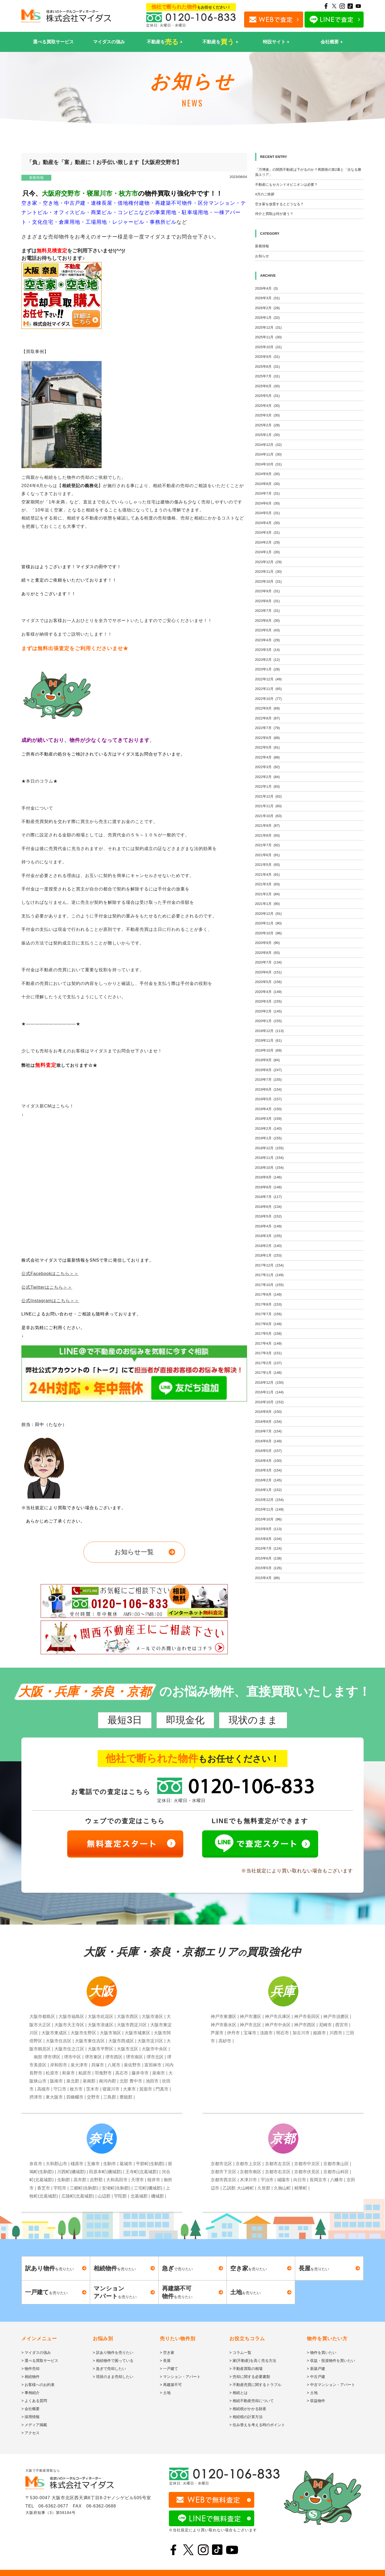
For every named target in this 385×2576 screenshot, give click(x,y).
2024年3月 (267, 532)
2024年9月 (267, 474)
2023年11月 (268, 572)
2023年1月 (267, 669)
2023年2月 (267, 660)
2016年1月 (268, 1490)
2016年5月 (268, 1451)
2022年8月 (267, 718)
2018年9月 (268, 1177)
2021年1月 (267, 904)
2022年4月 (267, 757)
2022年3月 (267, 767)
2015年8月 (268, 1539)
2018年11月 (269, 1158)
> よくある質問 (34, 2401)
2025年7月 (267, 376)
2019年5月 (268, 1099)
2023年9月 (267, 591)
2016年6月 (268, 1441)
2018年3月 (268, 1236)
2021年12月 (268, 796)
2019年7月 (268, 1080)
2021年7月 (267, 845)
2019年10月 (268, 1050)
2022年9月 (267, 708)
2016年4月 (268, 1461)
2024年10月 (268, 464)
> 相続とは (238, 2393)
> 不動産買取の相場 (246, 2368)
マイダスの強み (109, 41)
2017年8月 (268, 1304)
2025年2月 (267, 425)
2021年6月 (267, 855)
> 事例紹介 (30, 2393)
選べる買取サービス (53, 41)
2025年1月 (267, 435)
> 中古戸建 (316, 2376)
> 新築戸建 (316, 2368)
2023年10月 (268, 581)
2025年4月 (267, 406)
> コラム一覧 (240, 2352)
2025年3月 (267, 415)
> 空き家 (167, 2352)
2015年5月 (268, 1568)
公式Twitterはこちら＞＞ (46, 1287)
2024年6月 (267, 503)
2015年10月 (268, 1519)
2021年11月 (268, 806)
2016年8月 (268, 1422)
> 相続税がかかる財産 (247, 2409)
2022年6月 (267, 738)
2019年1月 (268, 1138)
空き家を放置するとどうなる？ (279, 204)
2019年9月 (267, 1060)
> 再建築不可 (171, 2384)
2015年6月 (268, 1558)
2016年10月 (269, 1402)
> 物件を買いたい (321, 2352)
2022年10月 (268, 699)
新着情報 (36, 178)
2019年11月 (268, 1040)
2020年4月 (268, 992)
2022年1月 (267, 786)
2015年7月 (268, 1548)
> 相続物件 (30, 2376)
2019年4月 (268, 1109)
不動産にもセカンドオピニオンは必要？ (286, 185)
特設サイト (274, 41)
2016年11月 (269, 1392)
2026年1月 (267, 318)
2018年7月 (268, 1197)
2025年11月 (268, 337)
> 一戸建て (169, 2368)
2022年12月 (268, 679)
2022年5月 (267, 747)
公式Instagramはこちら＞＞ (50, 1300)
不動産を (163, 42)
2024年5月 (267, 513)
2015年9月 (268, 1529)
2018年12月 (269, 1148)
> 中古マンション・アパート (331, 2384)
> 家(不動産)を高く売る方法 (252, 2360)
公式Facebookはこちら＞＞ (50, 1273)
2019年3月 (268, 1119)
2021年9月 (267, 826)
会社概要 (330, 41)
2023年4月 (267, 640)
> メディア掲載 (34, 2425)
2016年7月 (268, 1431)
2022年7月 (267, 728)
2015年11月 (269, 1509)
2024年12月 (268, 445)
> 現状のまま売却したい (113, 2376)
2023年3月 (267, 650)
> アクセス (30, 2433)
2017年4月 (268, 1343)
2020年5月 (268, 982)
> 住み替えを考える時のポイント (257, 2425)
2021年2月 (267, 894)
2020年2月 (268, 1011)
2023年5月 (267, 630)
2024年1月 (267, 552)
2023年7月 (267, 611)
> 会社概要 (30, 2409)
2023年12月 (268, 562)
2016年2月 (268, 1480)
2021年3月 (267, 884)
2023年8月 (267, 601)
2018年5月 (268, 1216)
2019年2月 (268, 1128)
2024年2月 (267, 542)
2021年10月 (268, 816)
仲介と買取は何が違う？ (274, 214)
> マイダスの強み (36, 2352)
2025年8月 (267, 367)
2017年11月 (269, 1275)
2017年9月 (268, 1294)
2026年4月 (266, 288)
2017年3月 (268, 1353)
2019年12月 (269, 1031)
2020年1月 (268, 1021)
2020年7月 (268, 962)
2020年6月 (268, 972)
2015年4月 (267, 1578)
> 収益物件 (316, 2401)
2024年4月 (267, 523)
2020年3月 (268, 1001)
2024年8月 (267, 484)
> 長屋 (165, 2360)
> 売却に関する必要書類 (249, 2376)
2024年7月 (267, 493)
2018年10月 (269, 1168)
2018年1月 (268, 1255)
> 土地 (165, 2393)
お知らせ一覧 (134, 1552)
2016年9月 (268, 1412)
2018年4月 (268, 1226)
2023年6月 (267, 621)
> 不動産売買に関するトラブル (255, 2384)
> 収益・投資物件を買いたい (331, 2360)
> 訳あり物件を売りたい (113, 2352)
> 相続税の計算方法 (246, 2417)
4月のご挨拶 (264, 194)
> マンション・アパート (180, 2376)
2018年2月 (268, 1246)
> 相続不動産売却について (251, 2401)
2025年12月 (268, 327)
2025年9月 (267, 357)
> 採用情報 (30, 2417)
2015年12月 (269, 1500)
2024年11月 (268, 454)
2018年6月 (268, 1207)
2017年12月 (269, 1265)
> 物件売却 (30, 2368)
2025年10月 (268, 347)
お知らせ (262, 256)
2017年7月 (268, 1314)
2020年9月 (267, 943)
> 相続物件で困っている (113, 2360)
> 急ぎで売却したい (109, 2368)
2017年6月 (268, 1324)
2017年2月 (268, 1363)
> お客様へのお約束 (38, 2384)
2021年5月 (267, 865)
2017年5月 (268, 1333)
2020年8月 (267, 953)
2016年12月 (269, 1382)
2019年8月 (268, 1070)
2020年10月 (268, 933)
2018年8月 (268, 1187)
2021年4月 (267, 874)
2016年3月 (268, 1470)
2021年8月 (267, 835)
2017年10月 (269, 1285)
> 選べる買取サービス (39, 2360)
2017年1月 (268, 1373)
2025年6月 (267, 386)
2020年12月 (268, 914)
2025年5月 (267, 396)
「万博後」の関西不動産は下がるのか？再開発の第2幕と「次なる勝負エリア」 (308, 172)
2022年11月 (268, 689)
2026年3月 (267, 298)
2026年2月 (267, 308)
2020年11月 (268, 923)
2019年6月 (268, 1089)
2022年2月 (267, 777)
